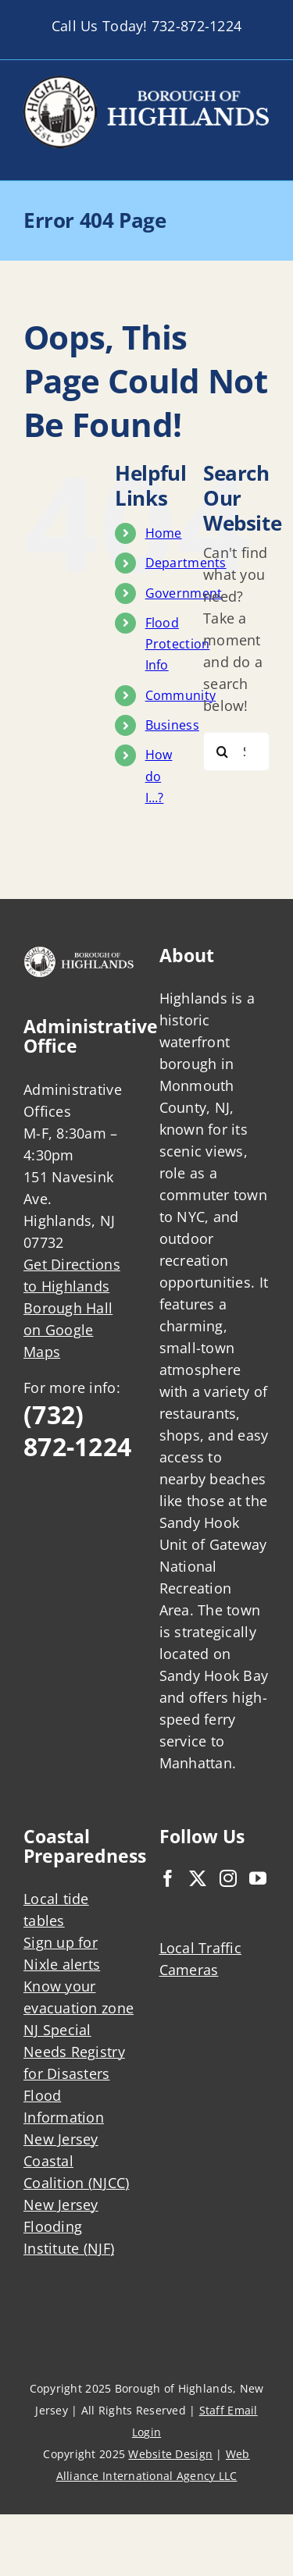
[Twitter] (197, 1878)
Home (163, 533)
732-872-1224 (196, 25)
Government (184, 593)
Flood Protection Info (177, 643)
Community (180, 695)
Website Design (170, 2453)
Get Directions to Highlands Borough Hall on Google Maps (71, 1308)
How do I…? (159, 775)
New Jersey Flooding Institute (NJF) (68, 2226)
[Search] (222, 751)
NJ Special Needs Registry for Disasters (74, 2051)
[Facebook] (168, 1878)
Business (172, 725)
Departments (186, 562)
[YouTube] (257, 1878)
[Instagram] (228, 1878)
